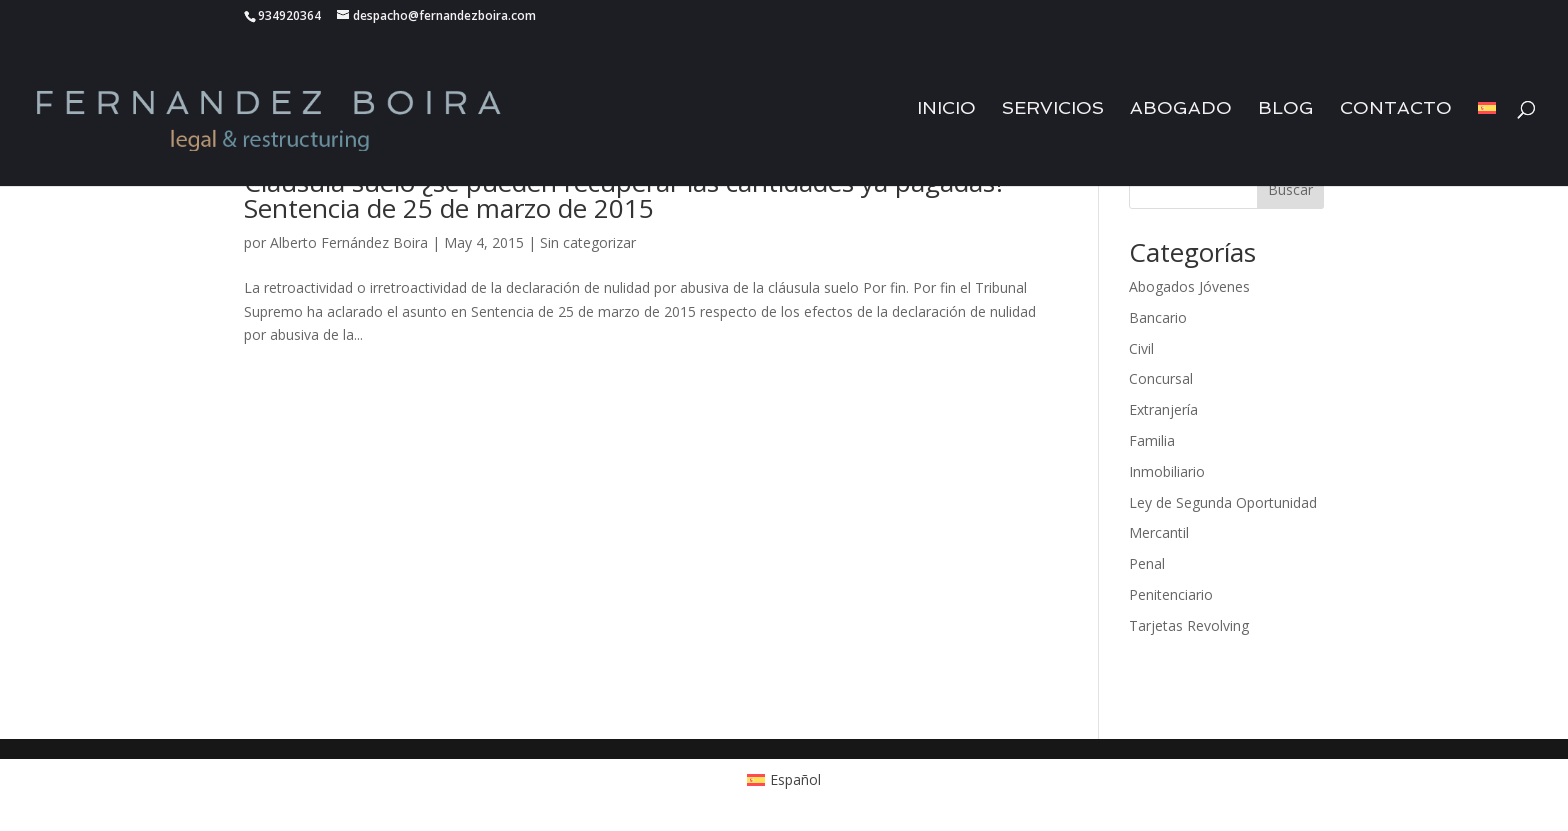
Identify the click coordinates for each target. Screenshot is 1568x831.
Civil (1141, 348)
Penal (1147, 563)
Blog (1286, 109)
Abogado (1181, 109)
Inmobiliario (1167, 471)
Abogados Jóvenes (1189, 286)
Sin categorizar (588, 242)
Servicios (1053, 109)
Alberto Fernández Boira (349, 242)
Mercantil (1159, 532)
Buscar (1290, 189)
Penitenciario (1171, 594)
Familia (1152, 440)
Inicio (946, 109)
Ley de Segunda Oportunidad (1223, 502)
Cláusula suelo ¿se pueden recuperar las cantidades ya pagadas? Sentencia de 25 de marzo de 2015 (625, 195)
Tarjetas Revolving (1189, 625)
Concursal (1161, 378)
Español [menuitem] (795, 779)
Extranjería (1163, 409)
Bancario (1158, 317)
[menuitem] (1487, 143)
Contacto (1396, 109)
